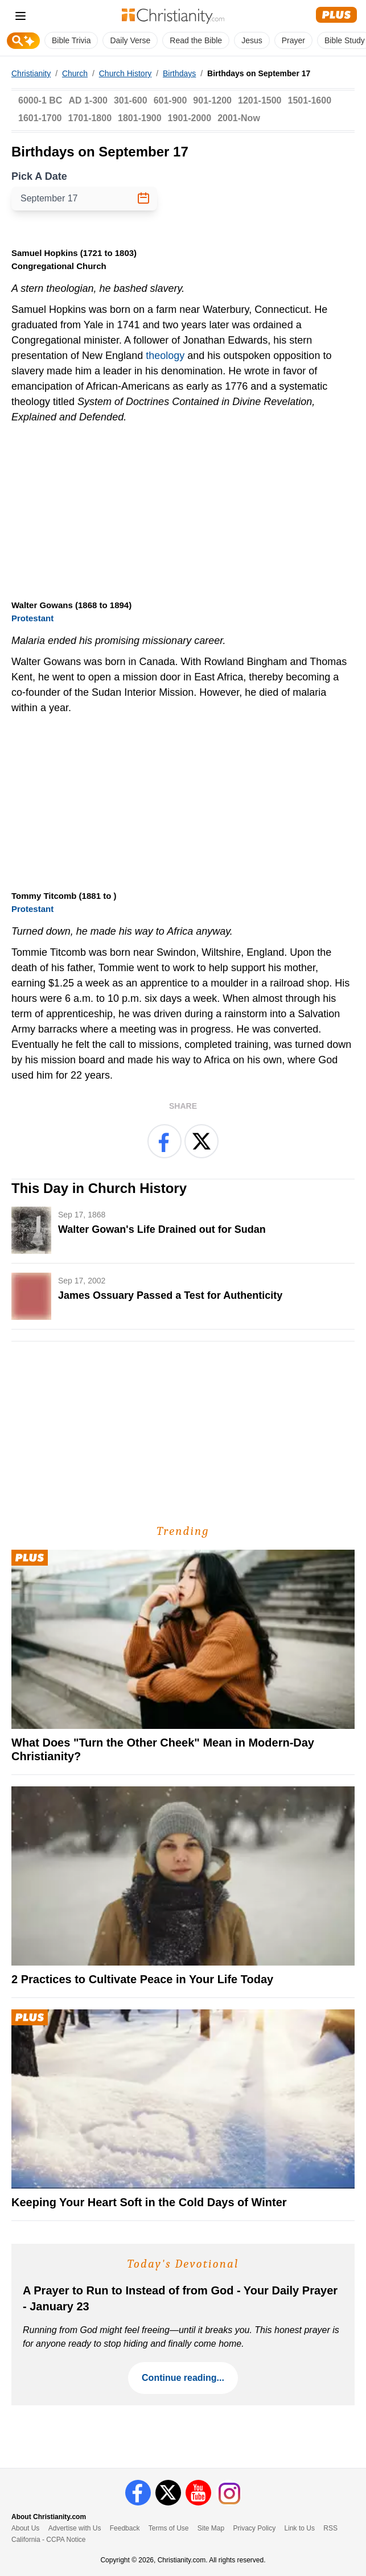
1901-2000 (190, 118)
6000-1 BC (40, 100)
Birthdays (179, 73)
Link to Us (300, 2528)
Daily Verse (130, 40)
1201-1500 (260, 100)
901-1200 (212, 100)
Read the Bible (196, 40)
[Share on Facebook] (164, 1141)
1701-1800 (90, 118)
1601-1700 (40, 118)
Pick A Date (39, 176)
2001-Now (238, 118)
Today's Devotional (183, 2263)
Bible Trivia (71, 40)
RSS (330, 2528)
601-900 (170, 100)
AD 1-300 (87, 100)
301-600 (130, 100)
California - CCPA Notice (48, 2540)
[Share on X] (201, 1141)
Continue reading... (183, 2378)
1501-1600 (310, 100)
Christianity (31, 73)
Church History (125, 73)
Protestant (32, 618)
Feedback (125, 2528)
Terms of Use (169, 2528)
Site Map (211, 2528)
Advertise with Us (74, 2528)
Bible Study (344, 40)
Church (75, 73)
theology (165, 355)
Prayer (293, 40)
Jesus (251, 40)
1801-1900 (140, 118)
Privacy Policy (254, 2528)
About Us (25, 2528)
